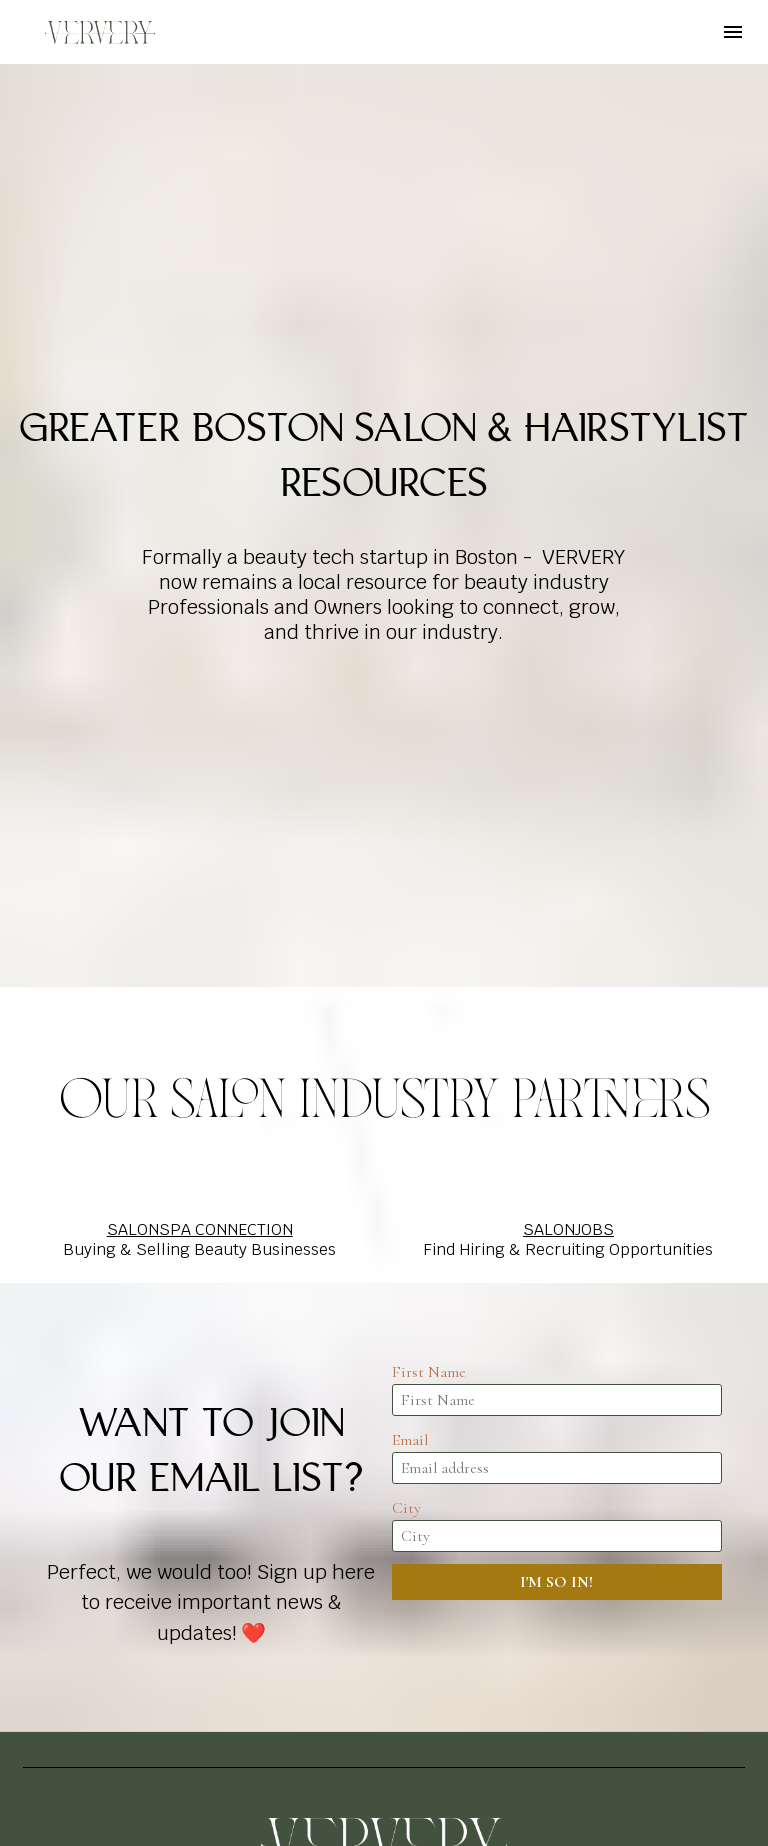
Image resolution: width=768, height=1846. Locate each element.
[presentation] (557, 1371)
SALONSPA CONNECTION (200, 954)
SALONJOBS (568, 954)
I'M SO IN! (556, 1307)
